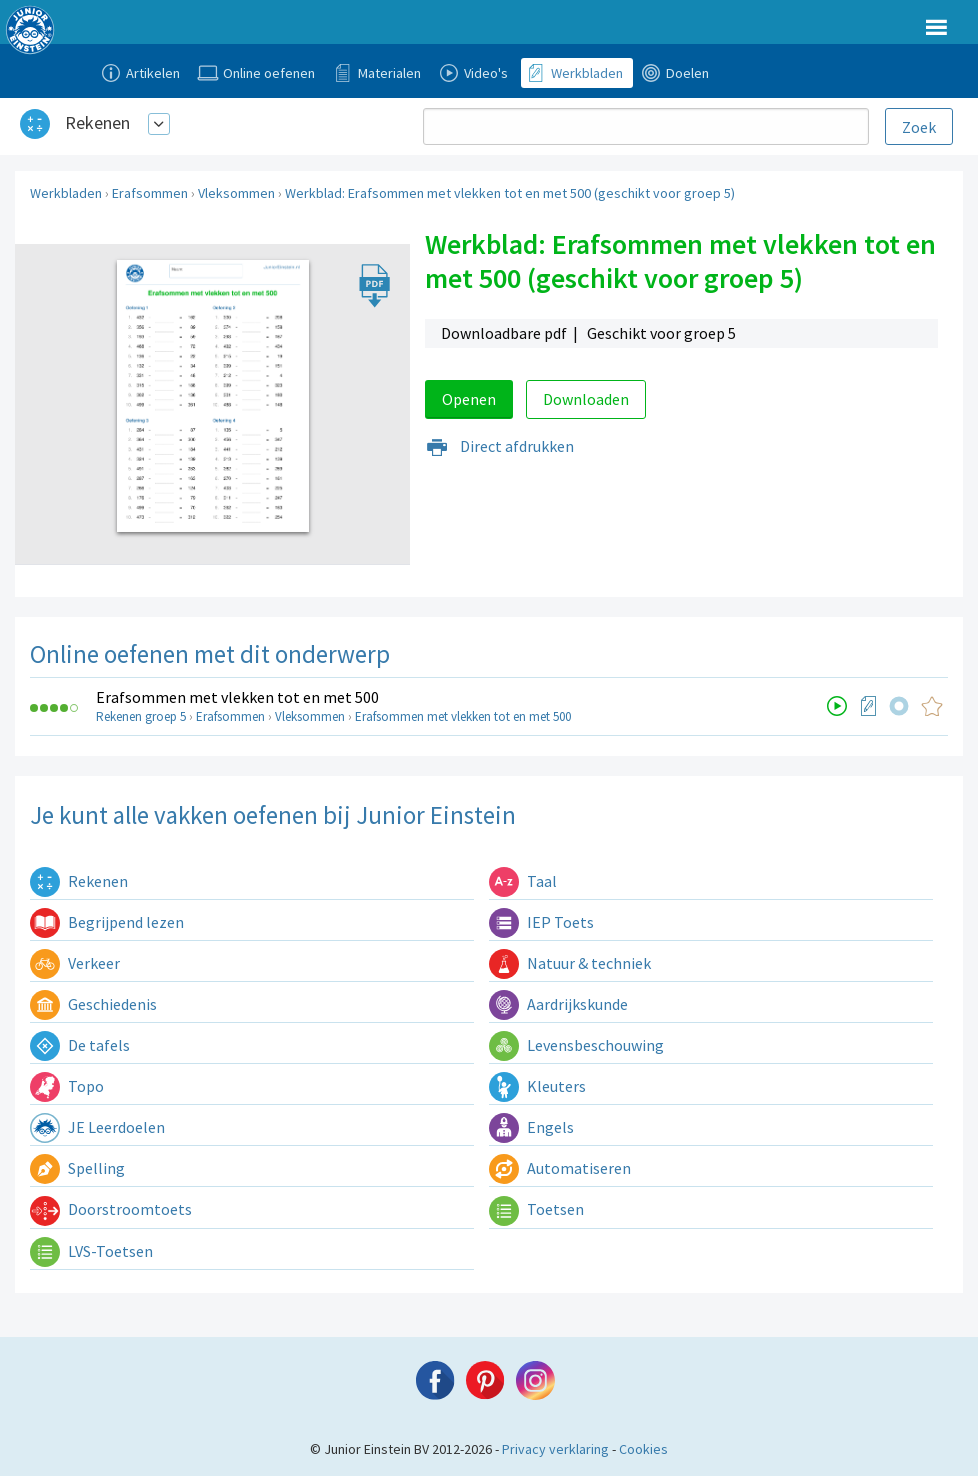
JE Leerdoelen (97, 1127)
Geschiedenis (93, 1004)
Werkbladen (66, 193)
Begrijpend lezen (107, 922)
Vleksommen (236, 193)
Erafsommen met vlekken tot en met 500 (237, 697)
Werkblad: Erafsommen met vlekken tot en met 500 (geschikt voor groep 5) (510, 193)
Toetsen (536, 1209)
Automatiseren (560, 1168)
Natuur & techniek (570, 963)
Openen (469, 399)
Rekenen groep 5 (141, 716)
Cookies (643, 1449)
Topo (67, 1086)
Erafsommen (150, 193)
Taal (523, 881)
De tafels (80, 1045)
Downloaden (586, 399)
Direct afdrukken (499, 446)
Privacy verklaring (555, 1449)
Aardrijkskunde (558, 1004)
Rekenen (97, 122)
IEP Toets (541, 922)
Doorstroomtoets (111, 1209)
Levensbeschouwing (576, 1045)
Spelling (77, 1168)
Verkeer (75, 963)
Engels (531, 1127)
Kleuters (537, 1086)
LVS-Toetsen (91, 1251)
